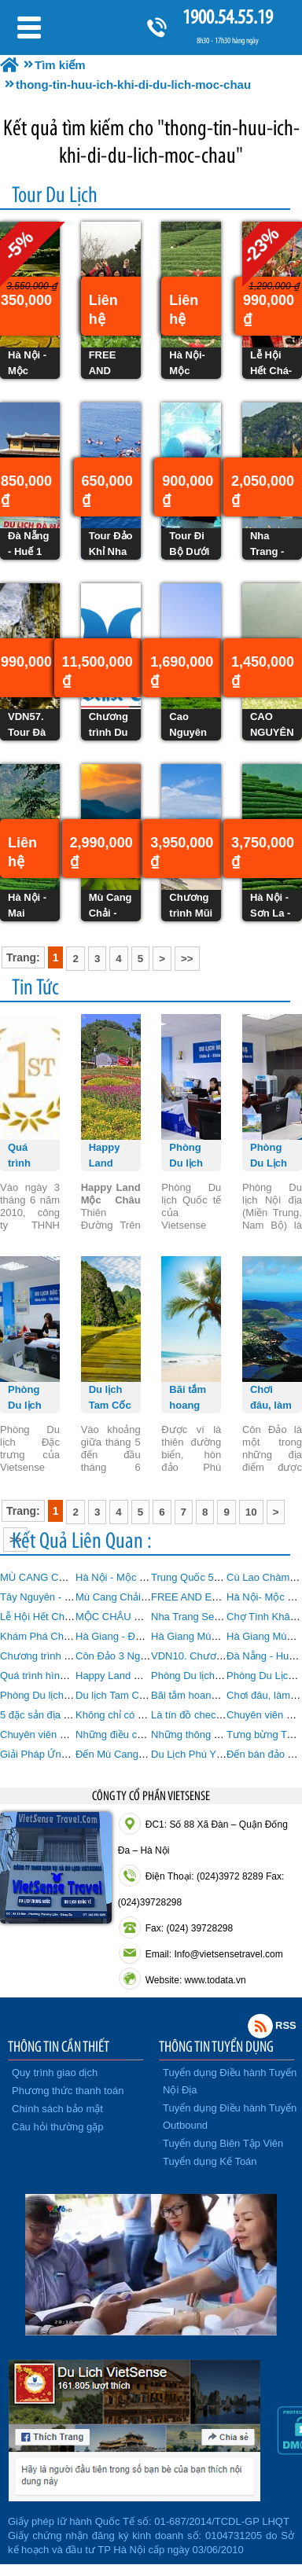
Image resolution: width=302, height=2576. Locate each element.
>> (187, 959)
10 (251, 1512)
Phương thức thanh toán (67, 2090)
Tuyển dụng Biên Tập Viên (223, 2143)
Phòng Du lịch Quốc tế (202, 1675)
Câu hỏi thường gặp (58, 2127)
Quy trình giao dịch (55, 2072)
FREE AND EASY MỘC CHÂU (220, 1597)
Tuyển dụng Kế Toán (210, 2161)
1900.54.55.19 (227, 16)
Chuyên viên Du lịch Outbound (69, 1734)
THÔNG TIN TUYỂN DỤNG (216, 2046)
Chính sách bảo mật (57, 2109)
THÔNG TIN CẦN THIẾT (58, 2046)
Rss (260, 2025)
